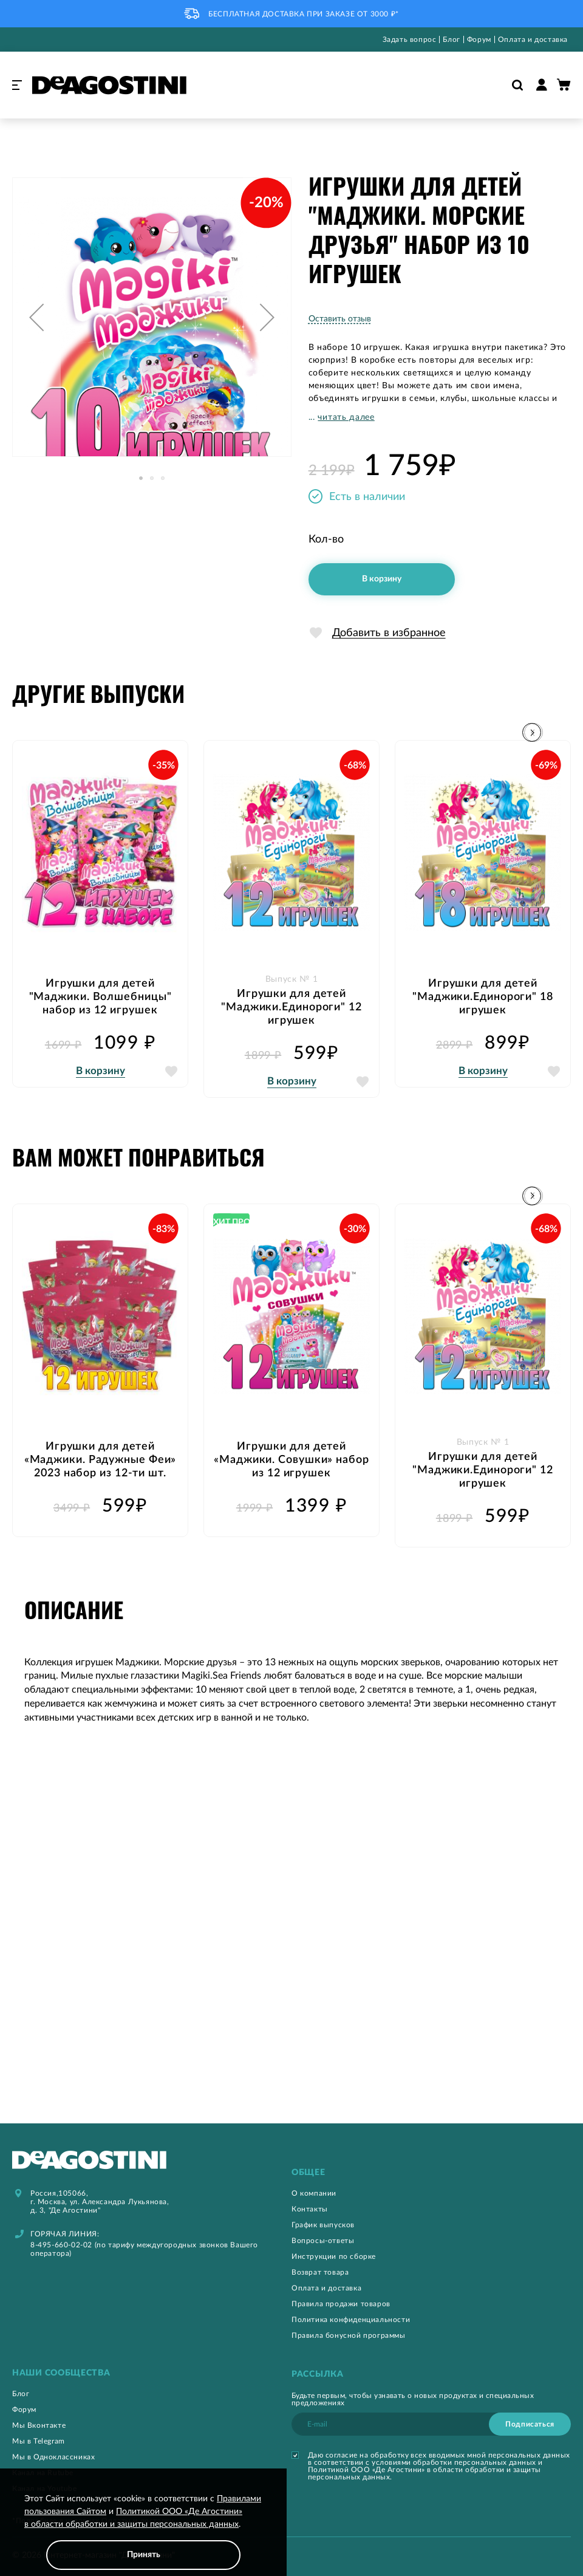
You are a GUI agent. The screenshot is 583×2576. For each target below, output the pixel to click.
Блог (451, 39)
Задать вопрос (410, 39)
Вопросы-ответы (323, 2240)
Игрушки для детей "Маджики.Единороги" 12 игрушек (291, 1007)
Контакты (310, 2209)
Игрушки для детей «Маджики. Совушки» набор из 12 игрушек (291, 1460)
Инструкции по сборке (334, 2256)
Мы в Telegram (38, 2441)
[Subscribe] (530, 2424)
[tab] (431, 2173)
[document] (143, 2531)
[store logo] (109, 85)
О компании (314, 2193)
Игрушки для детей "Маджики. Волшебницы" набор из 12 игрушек (100, 997)
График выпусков (323, 2224)
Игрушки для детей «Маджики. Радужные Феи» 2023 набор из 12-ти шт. (100, 1460)
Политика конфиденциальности (351, 2319)
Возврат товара (320, 2272)
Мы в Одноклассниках (53, 2457)
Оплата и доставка (533, 39)
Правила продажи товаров (341, 2303)
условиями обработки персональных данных (454, 2462)
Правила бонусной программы (349, 2335)
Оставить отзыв (340, 319)
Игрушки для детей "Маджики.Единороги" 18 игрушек (482, 997)
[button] (36, 317)
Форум (479, 39)
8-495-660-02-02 (61, 2245)
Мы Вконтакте (39, 2425)
